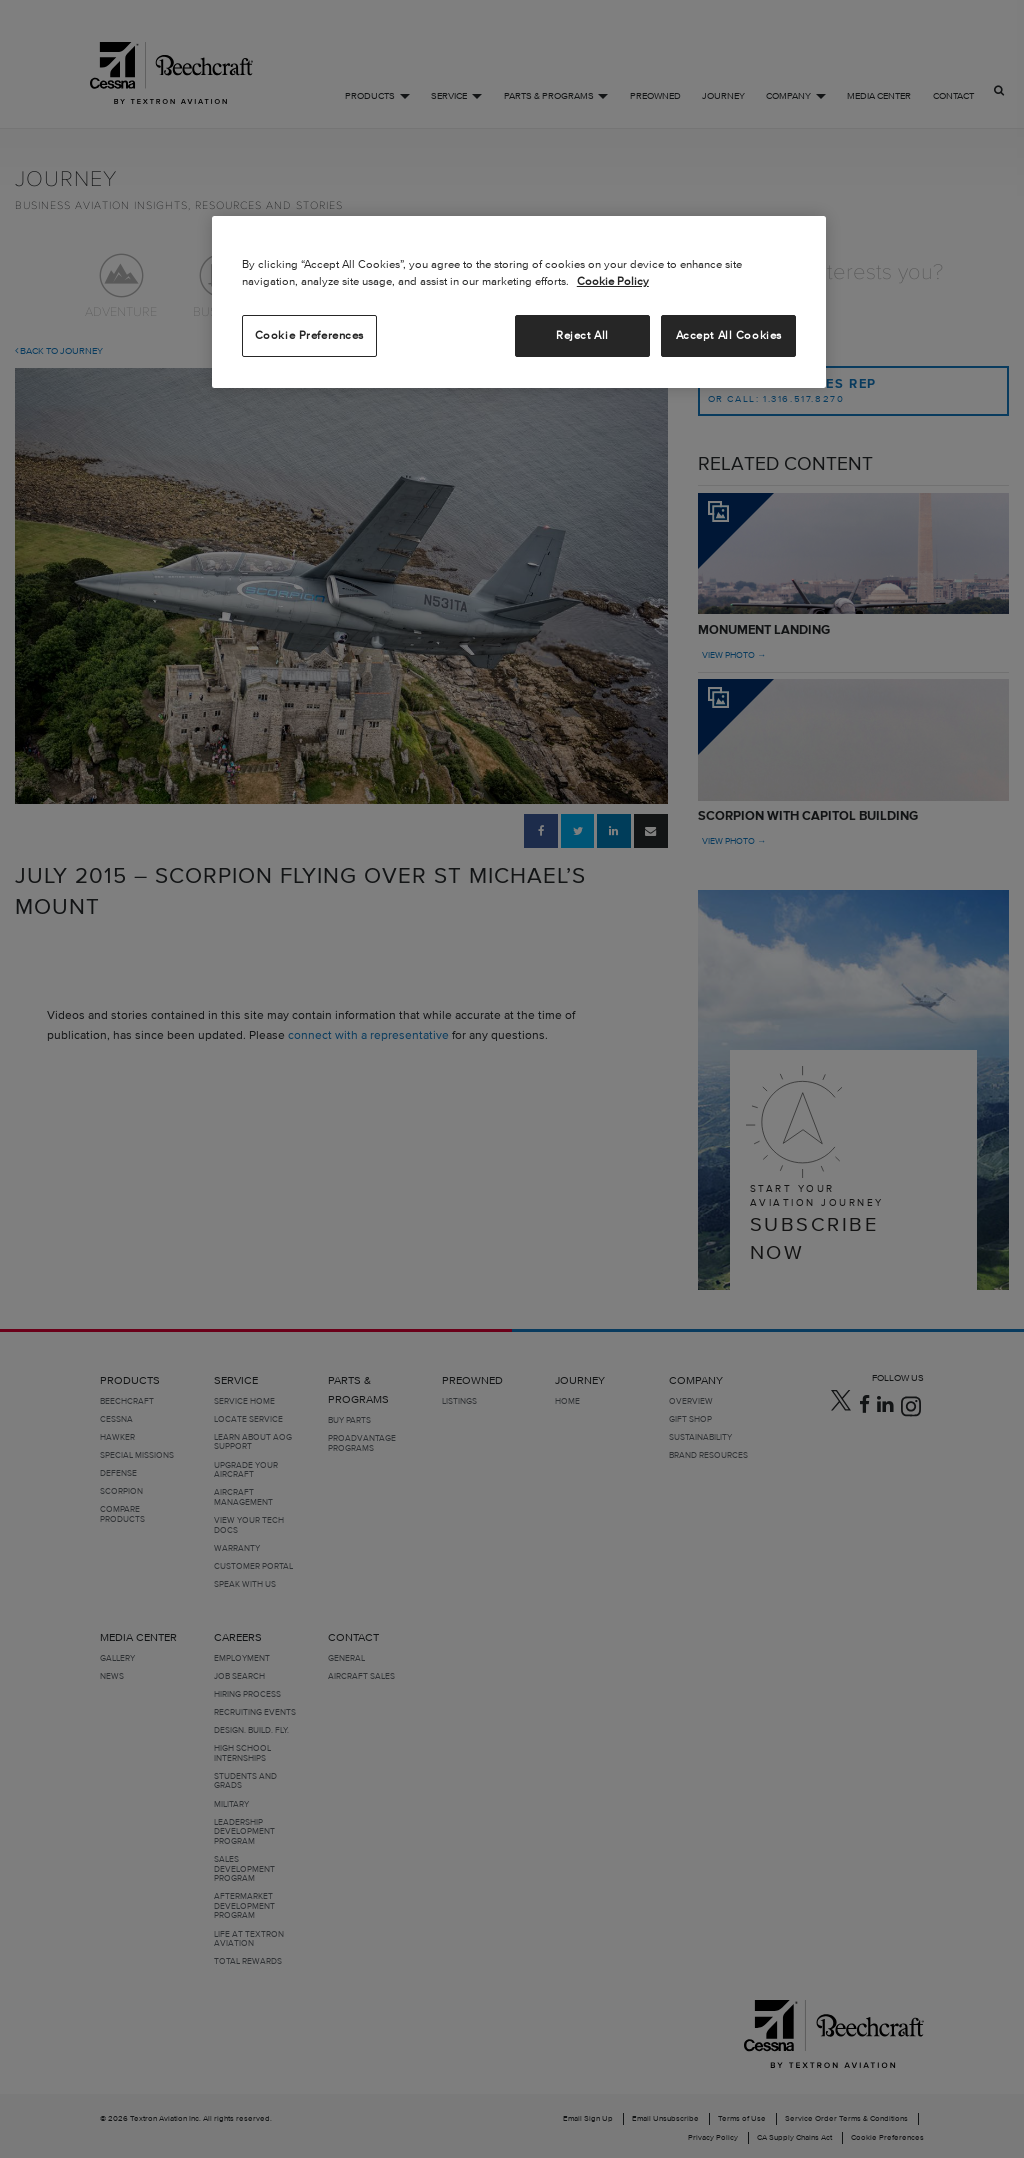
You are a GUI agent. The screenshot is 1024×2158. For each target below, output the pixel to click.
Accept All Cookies (729, 335)
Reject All (582, 335)
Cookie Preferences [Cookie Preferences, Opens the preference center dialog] (309, 335)
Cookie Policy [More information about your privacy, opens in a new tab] (613, 281)
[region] (519, 302)
